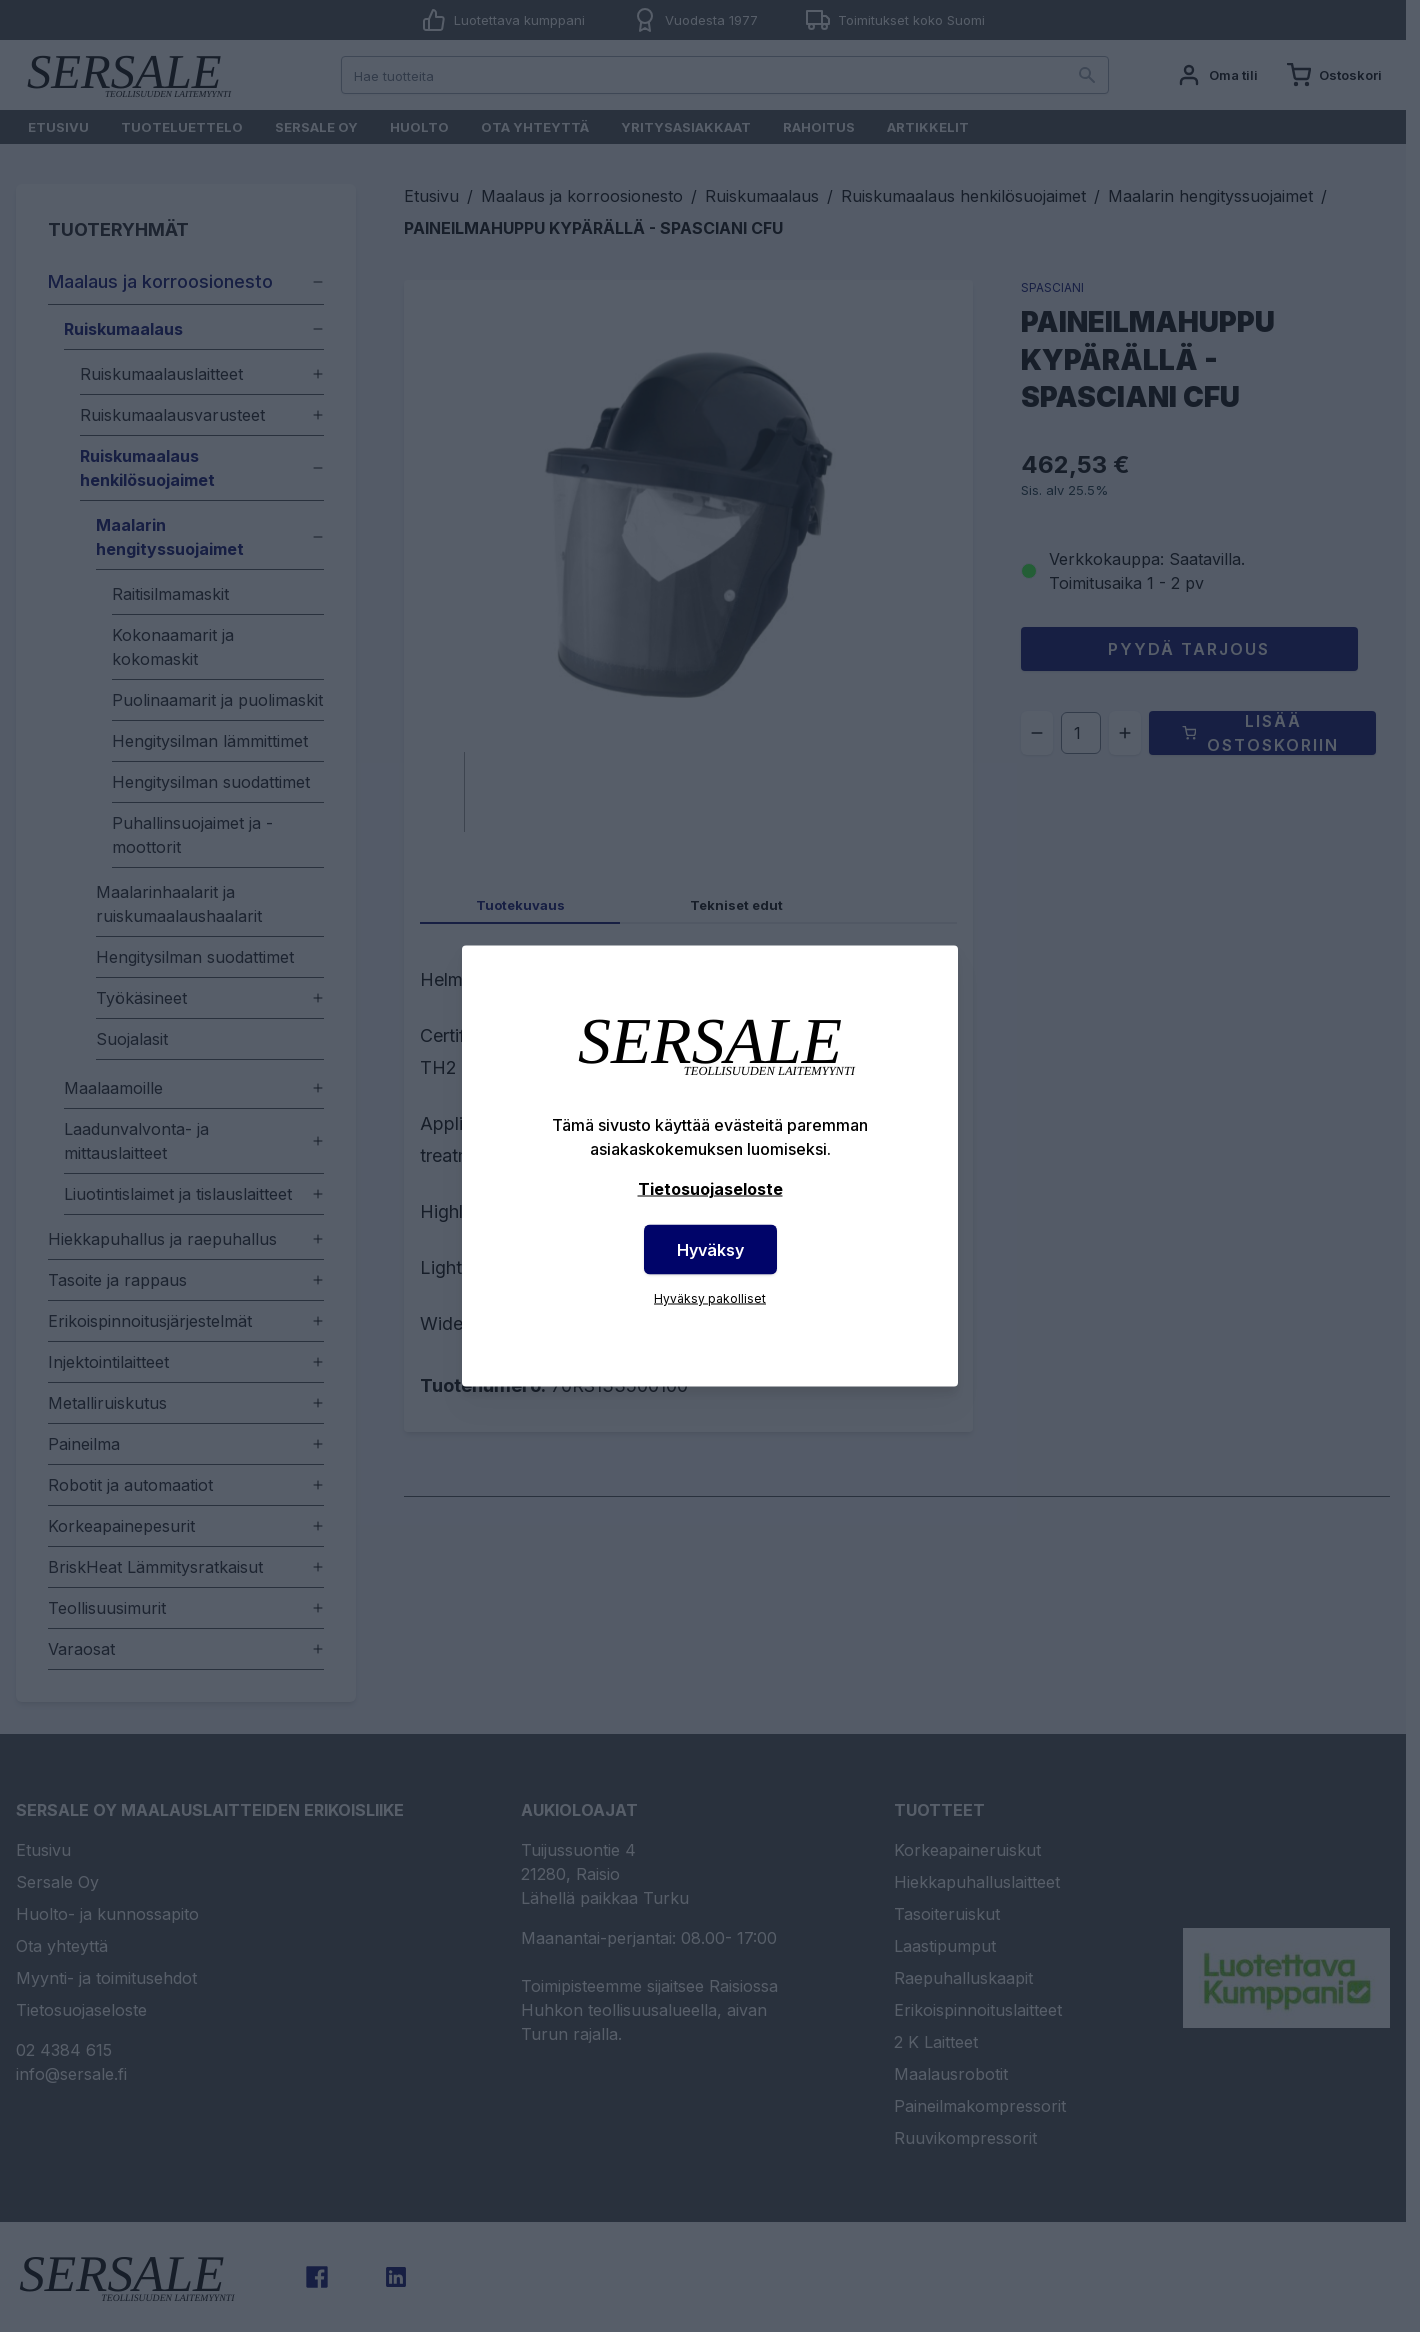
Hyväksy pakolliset (710, 1298)
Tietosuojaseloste (710, 1189)
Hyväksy (710, 1250)
